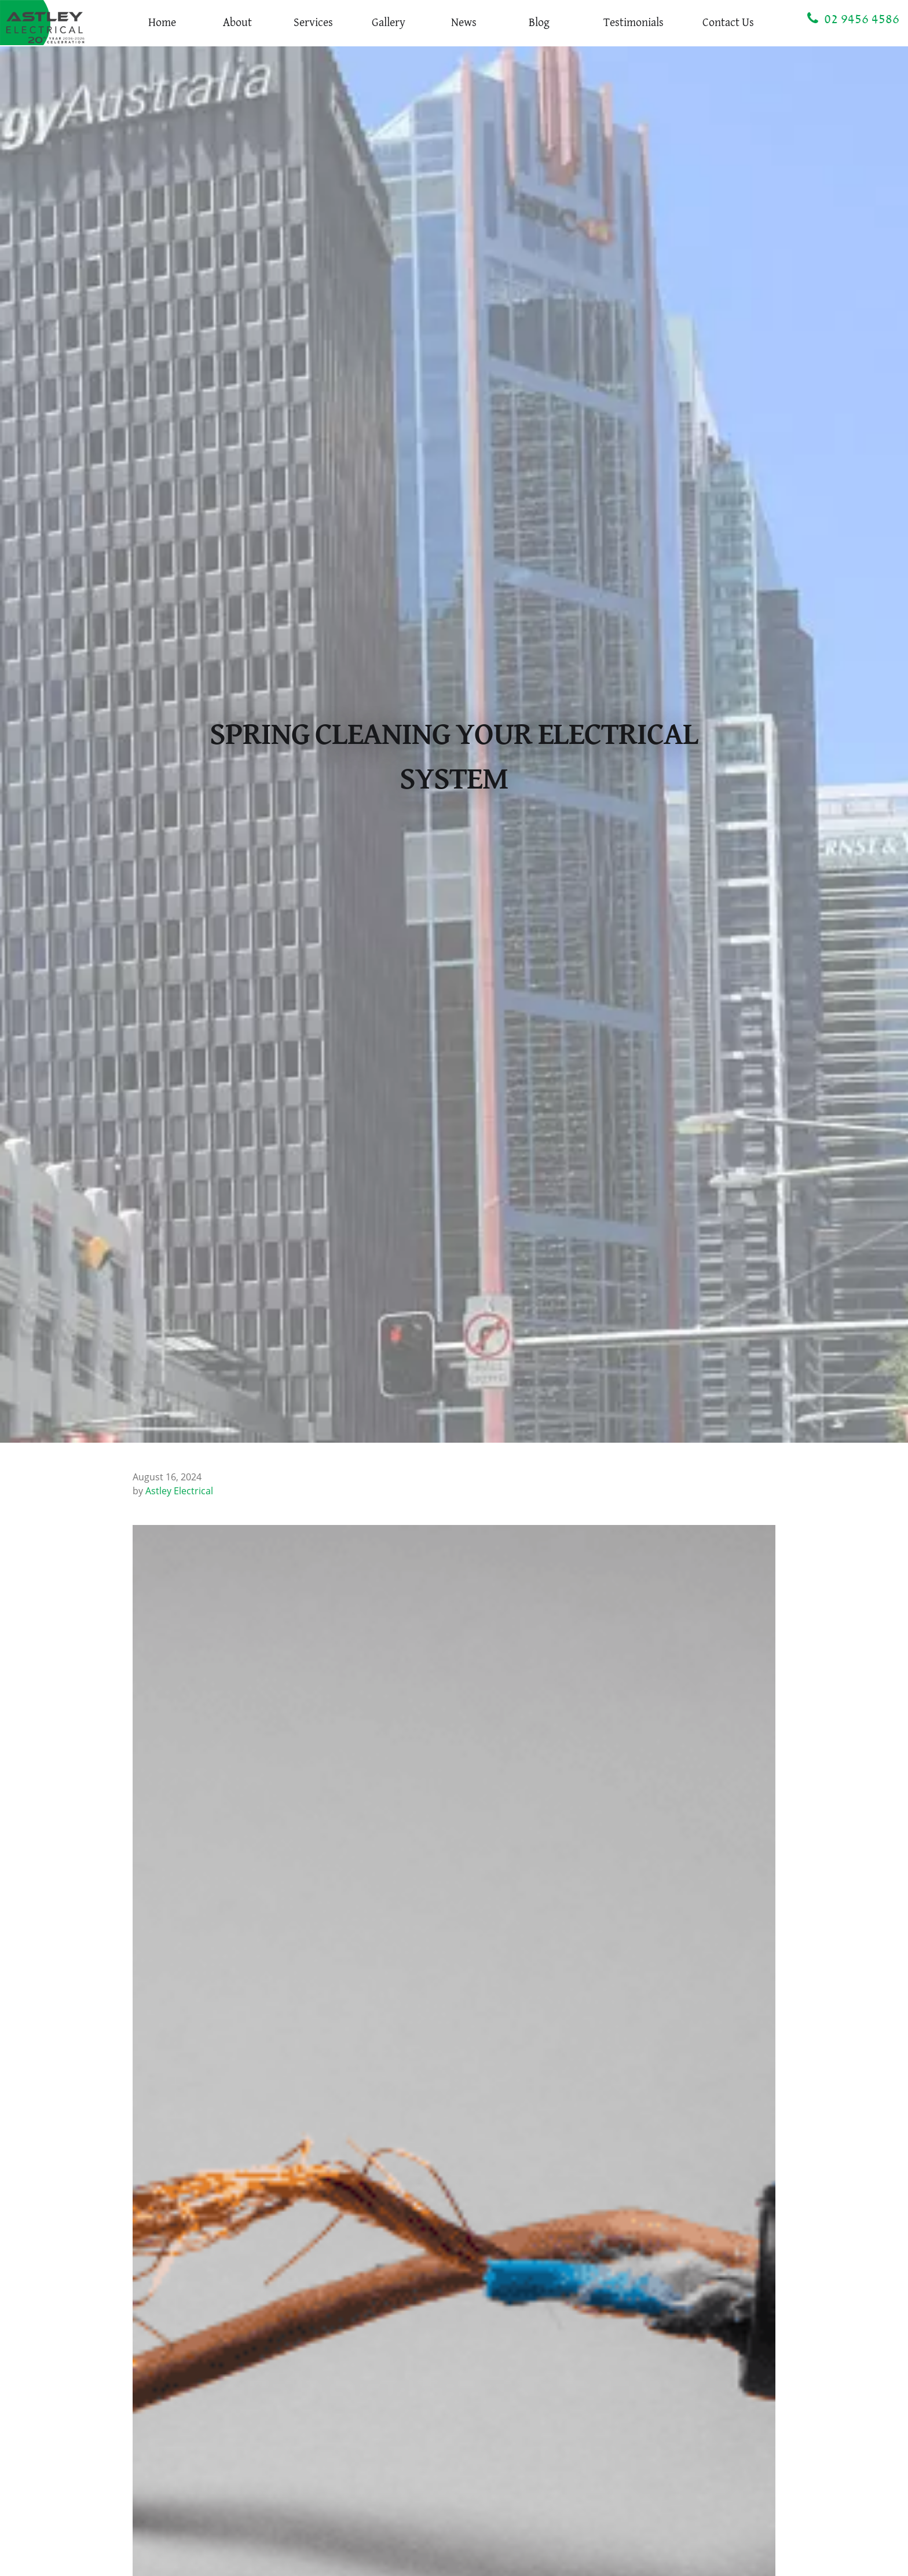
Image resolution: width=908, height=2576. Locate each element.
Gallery (388, 22)
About (237, 22)
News (464, 22)
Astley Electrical (179, 1490)
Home (162, 22)
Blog (539, 22)
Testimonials (633, 22)
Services (313, 22)
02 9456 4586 (853, 18)
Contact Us (728, 22)
